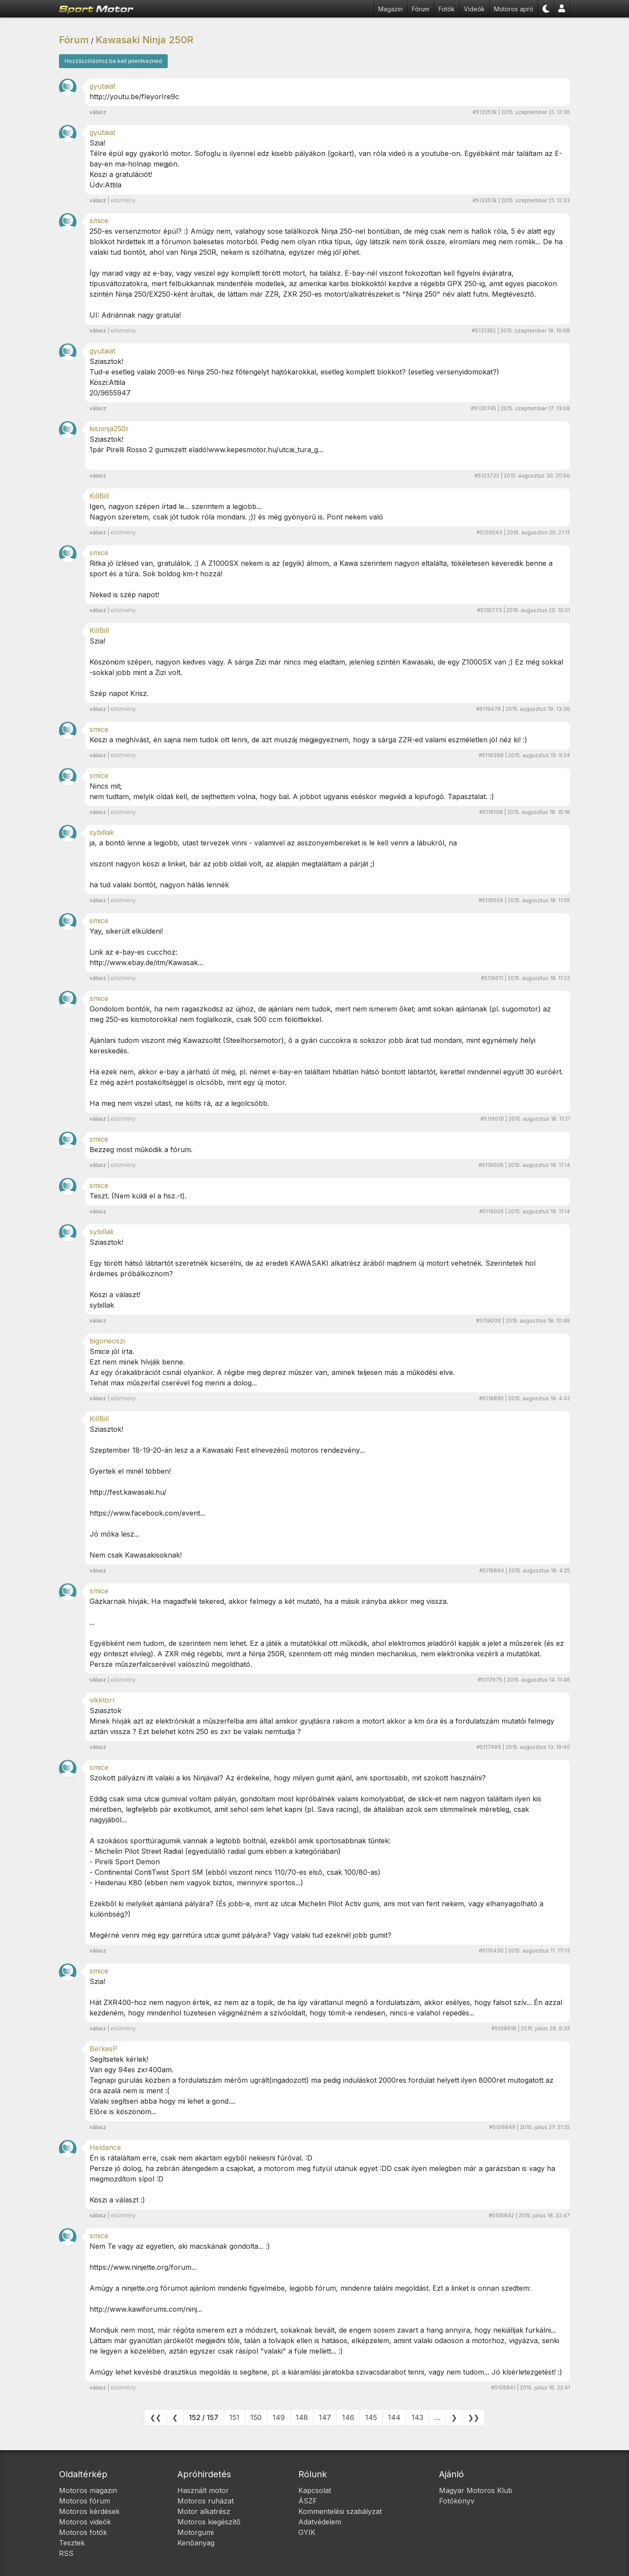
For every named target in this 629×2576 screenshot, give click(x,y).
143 (417, 2417)
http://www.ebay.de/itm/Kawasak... (146, 962)
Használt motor (203, 2490)
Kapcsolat (314, 2490)
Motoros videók (85, 2521)
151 (234, 2417)
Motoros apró (513, 9)
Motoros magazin (88, 2490)
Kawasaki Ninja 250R (145, 39)
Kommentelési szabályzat (340, 2511)
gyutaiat (102, 86)
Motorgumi (195, 2532)
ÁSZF (307, 2500)
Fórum (420, 9)
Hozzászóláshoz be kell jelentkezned (113, 61)
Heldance (105, 2147)
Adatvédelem (319, 2521)
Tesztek (72, 2542)
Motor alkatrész (203, 2511)
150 (256, 2417)
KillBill (99, 496)
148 (302, 2417)
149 (279, 2417)
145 (371, 2417)
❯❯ (473, 2417)
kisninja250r (109, 428)
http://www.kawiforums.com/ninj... (146, 2309)
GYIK (306, 2532)
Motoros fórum (84, 2500)
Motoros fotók (83, 2532)
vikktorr (102, 1700)
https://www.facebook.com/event (145, 1513)
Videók (474, 9)
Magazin (390, 9)
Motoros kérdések (89, 2511)
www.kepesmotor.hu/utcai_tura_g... (265, 449)
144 (394, 2417)
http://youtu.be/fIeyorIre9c (134, 96)
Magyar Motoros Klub (475, 2490)
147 (325, 2417)
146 (348, 2417)
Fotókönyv (456, 2500)
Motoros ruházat (205, 2500)
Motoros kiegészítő (209, 2521)
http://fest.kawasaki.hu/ (128, 1492)
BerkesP (104, 2048)
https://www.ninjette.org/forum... (143, 2267)
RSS (66, 2553)
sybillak (102, 832)
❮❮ (155, 2417)
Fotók (447, 9)
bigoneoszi (107, 1340)
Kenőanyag (195, 2542)
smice (99, 220)
